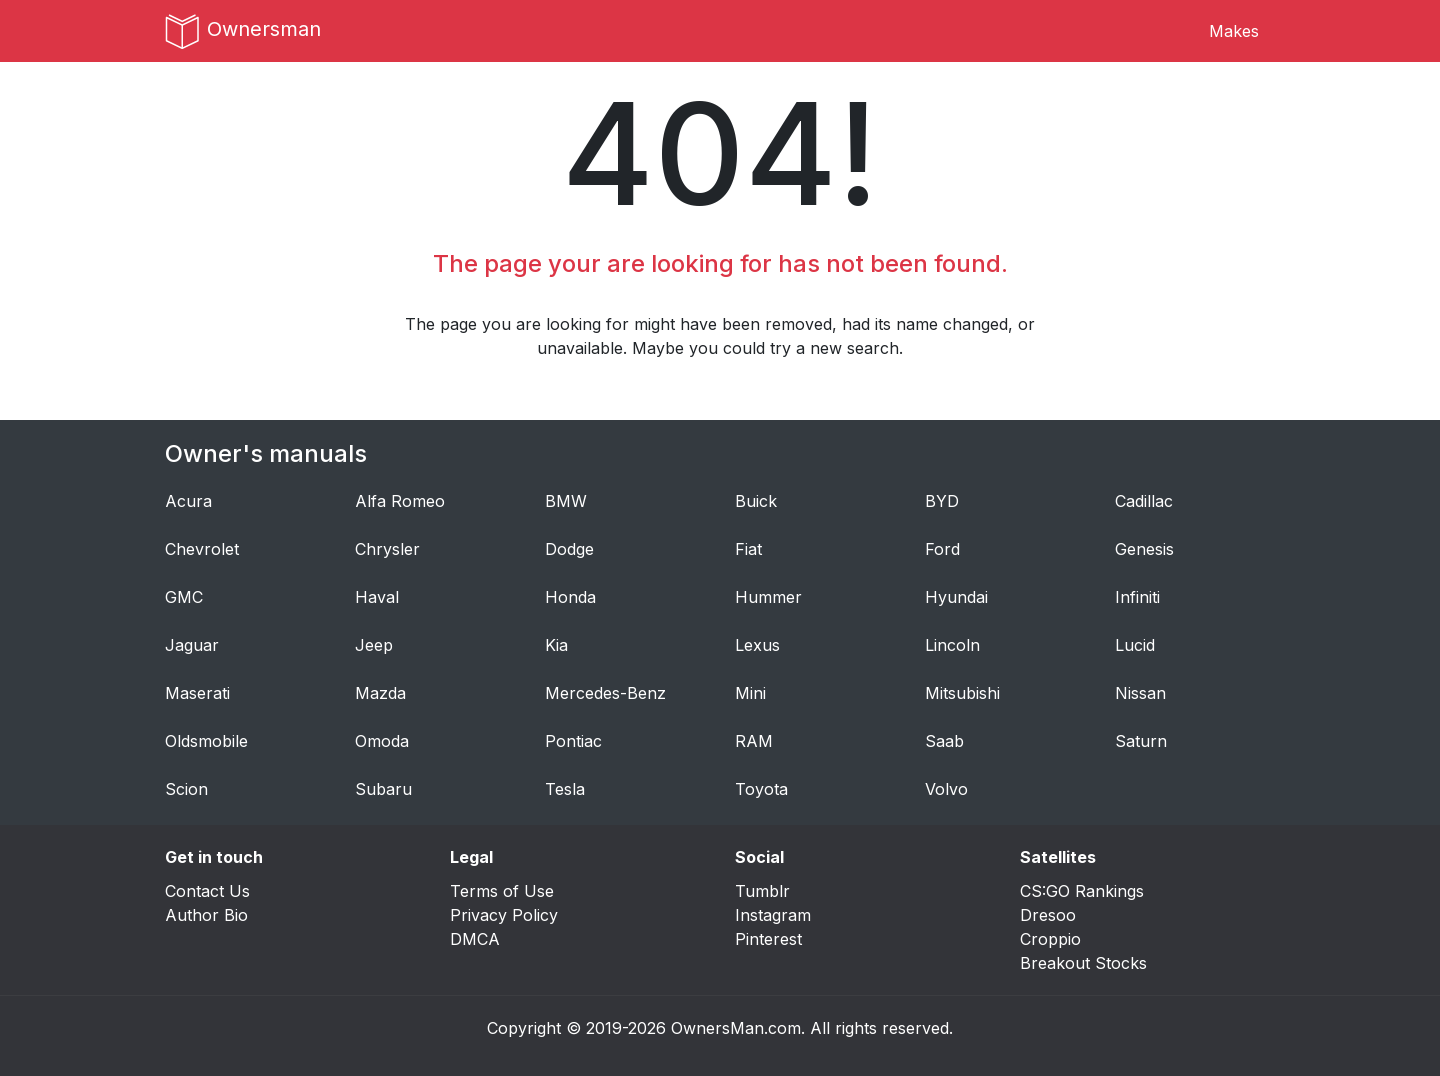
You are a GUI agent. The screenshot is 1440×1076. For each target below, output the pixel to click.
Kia (556, 645)
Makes (1234, 31)
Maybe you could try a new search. (767, 348)
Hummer (768, 597)
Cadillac (1144, 501)
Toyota (761, 789)
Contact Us (207, 891)
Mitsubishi (962, 693)
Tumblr (762, 891)
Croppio (1050, 939)
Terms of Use (502, 891)
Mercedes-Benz (605, 693)
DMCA (475, 939)
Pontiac (573, 741)
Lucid (1135, 645)
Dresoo (1048, 915)
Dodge (569, 549)
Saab (944, 741)
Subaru (383, 789)
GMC (184, 597)
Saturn (1141, 741)
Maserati (197, 693)
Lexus (757, 645)
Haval (377, 597)
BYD (942, 501)
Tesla (565, 789)
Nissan (1140, 693)
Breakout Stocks (1083, 963)
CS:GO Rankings (1082, 891)
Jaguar (192, 645)
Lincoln (952, 645)
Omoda (382, 741)
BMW (566, 501)
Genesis (1144, 549)
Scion (186, 789)
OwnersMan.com (736, 1028)
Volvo (946, 789)
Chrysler (387, 549)
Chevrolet (202, 549)
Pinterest (768, 939)
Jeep (374, 645)
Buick (756, 501)
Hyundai (956, 597)
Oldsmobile (206, 741)
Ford (942, 549)
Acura (188, 501)
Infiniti (1137, 597)
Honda (570, 597)
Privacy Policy (504, 915)
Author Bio (206, 915)
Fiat (748, 549)
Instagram (773, 915)
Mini (750, 693)
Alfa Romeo (400, 501)
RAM (754, 741)
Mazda (380, 693)
